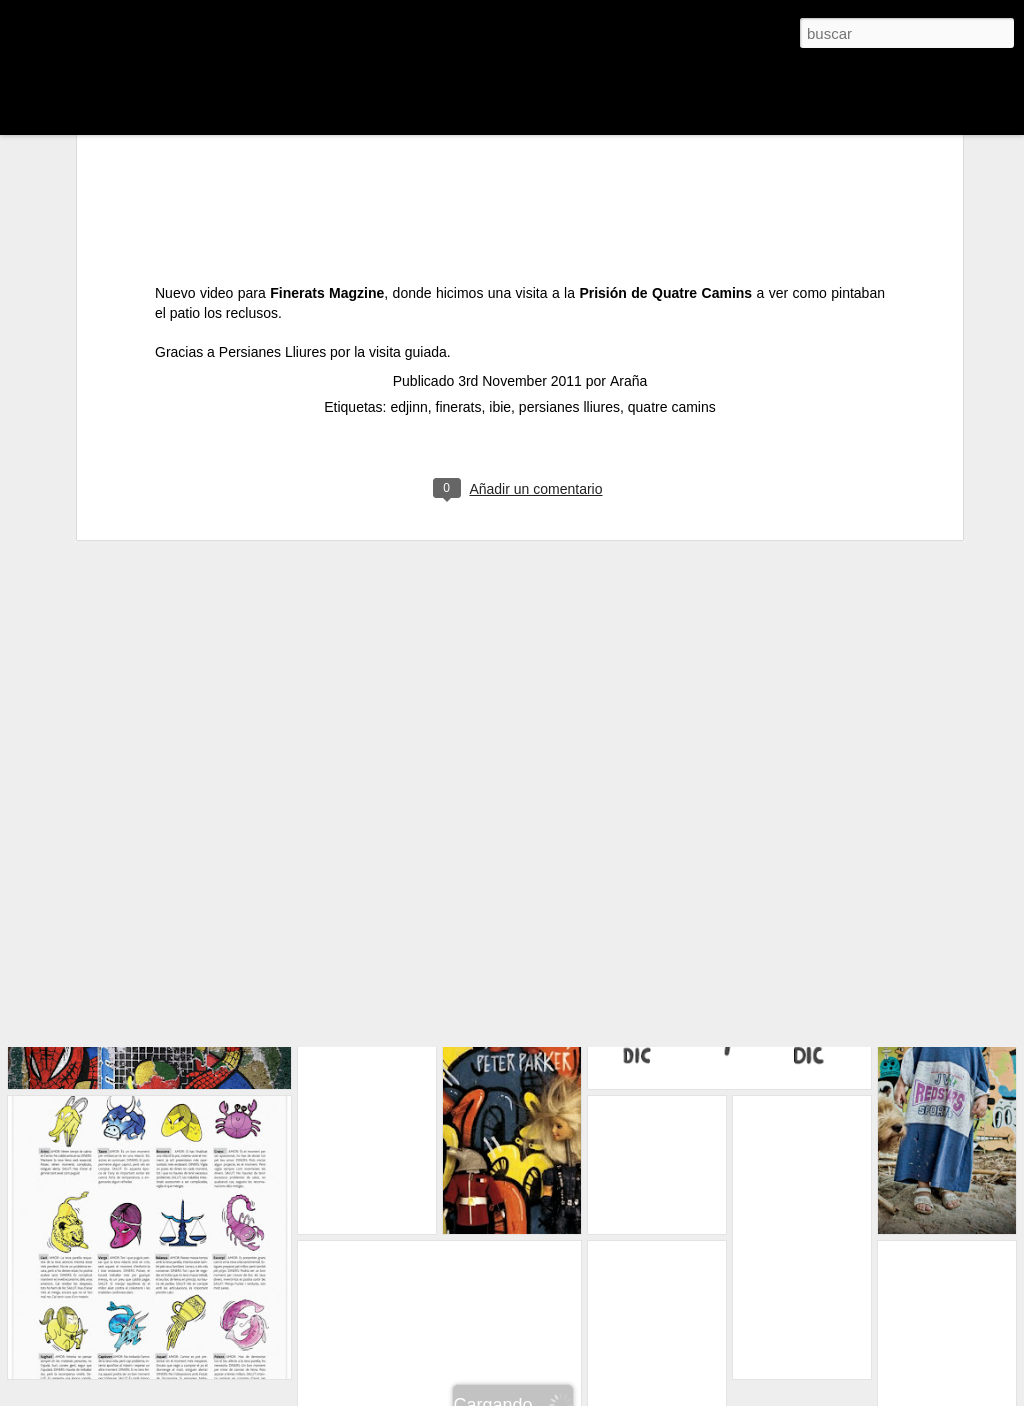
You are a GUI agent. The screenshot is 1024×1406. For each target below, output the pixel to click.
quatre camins (672, 273)
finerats (459, 273)
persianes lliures (569, 273)
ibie (500, 273)
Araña (628, 247)
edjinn (408, 273)
